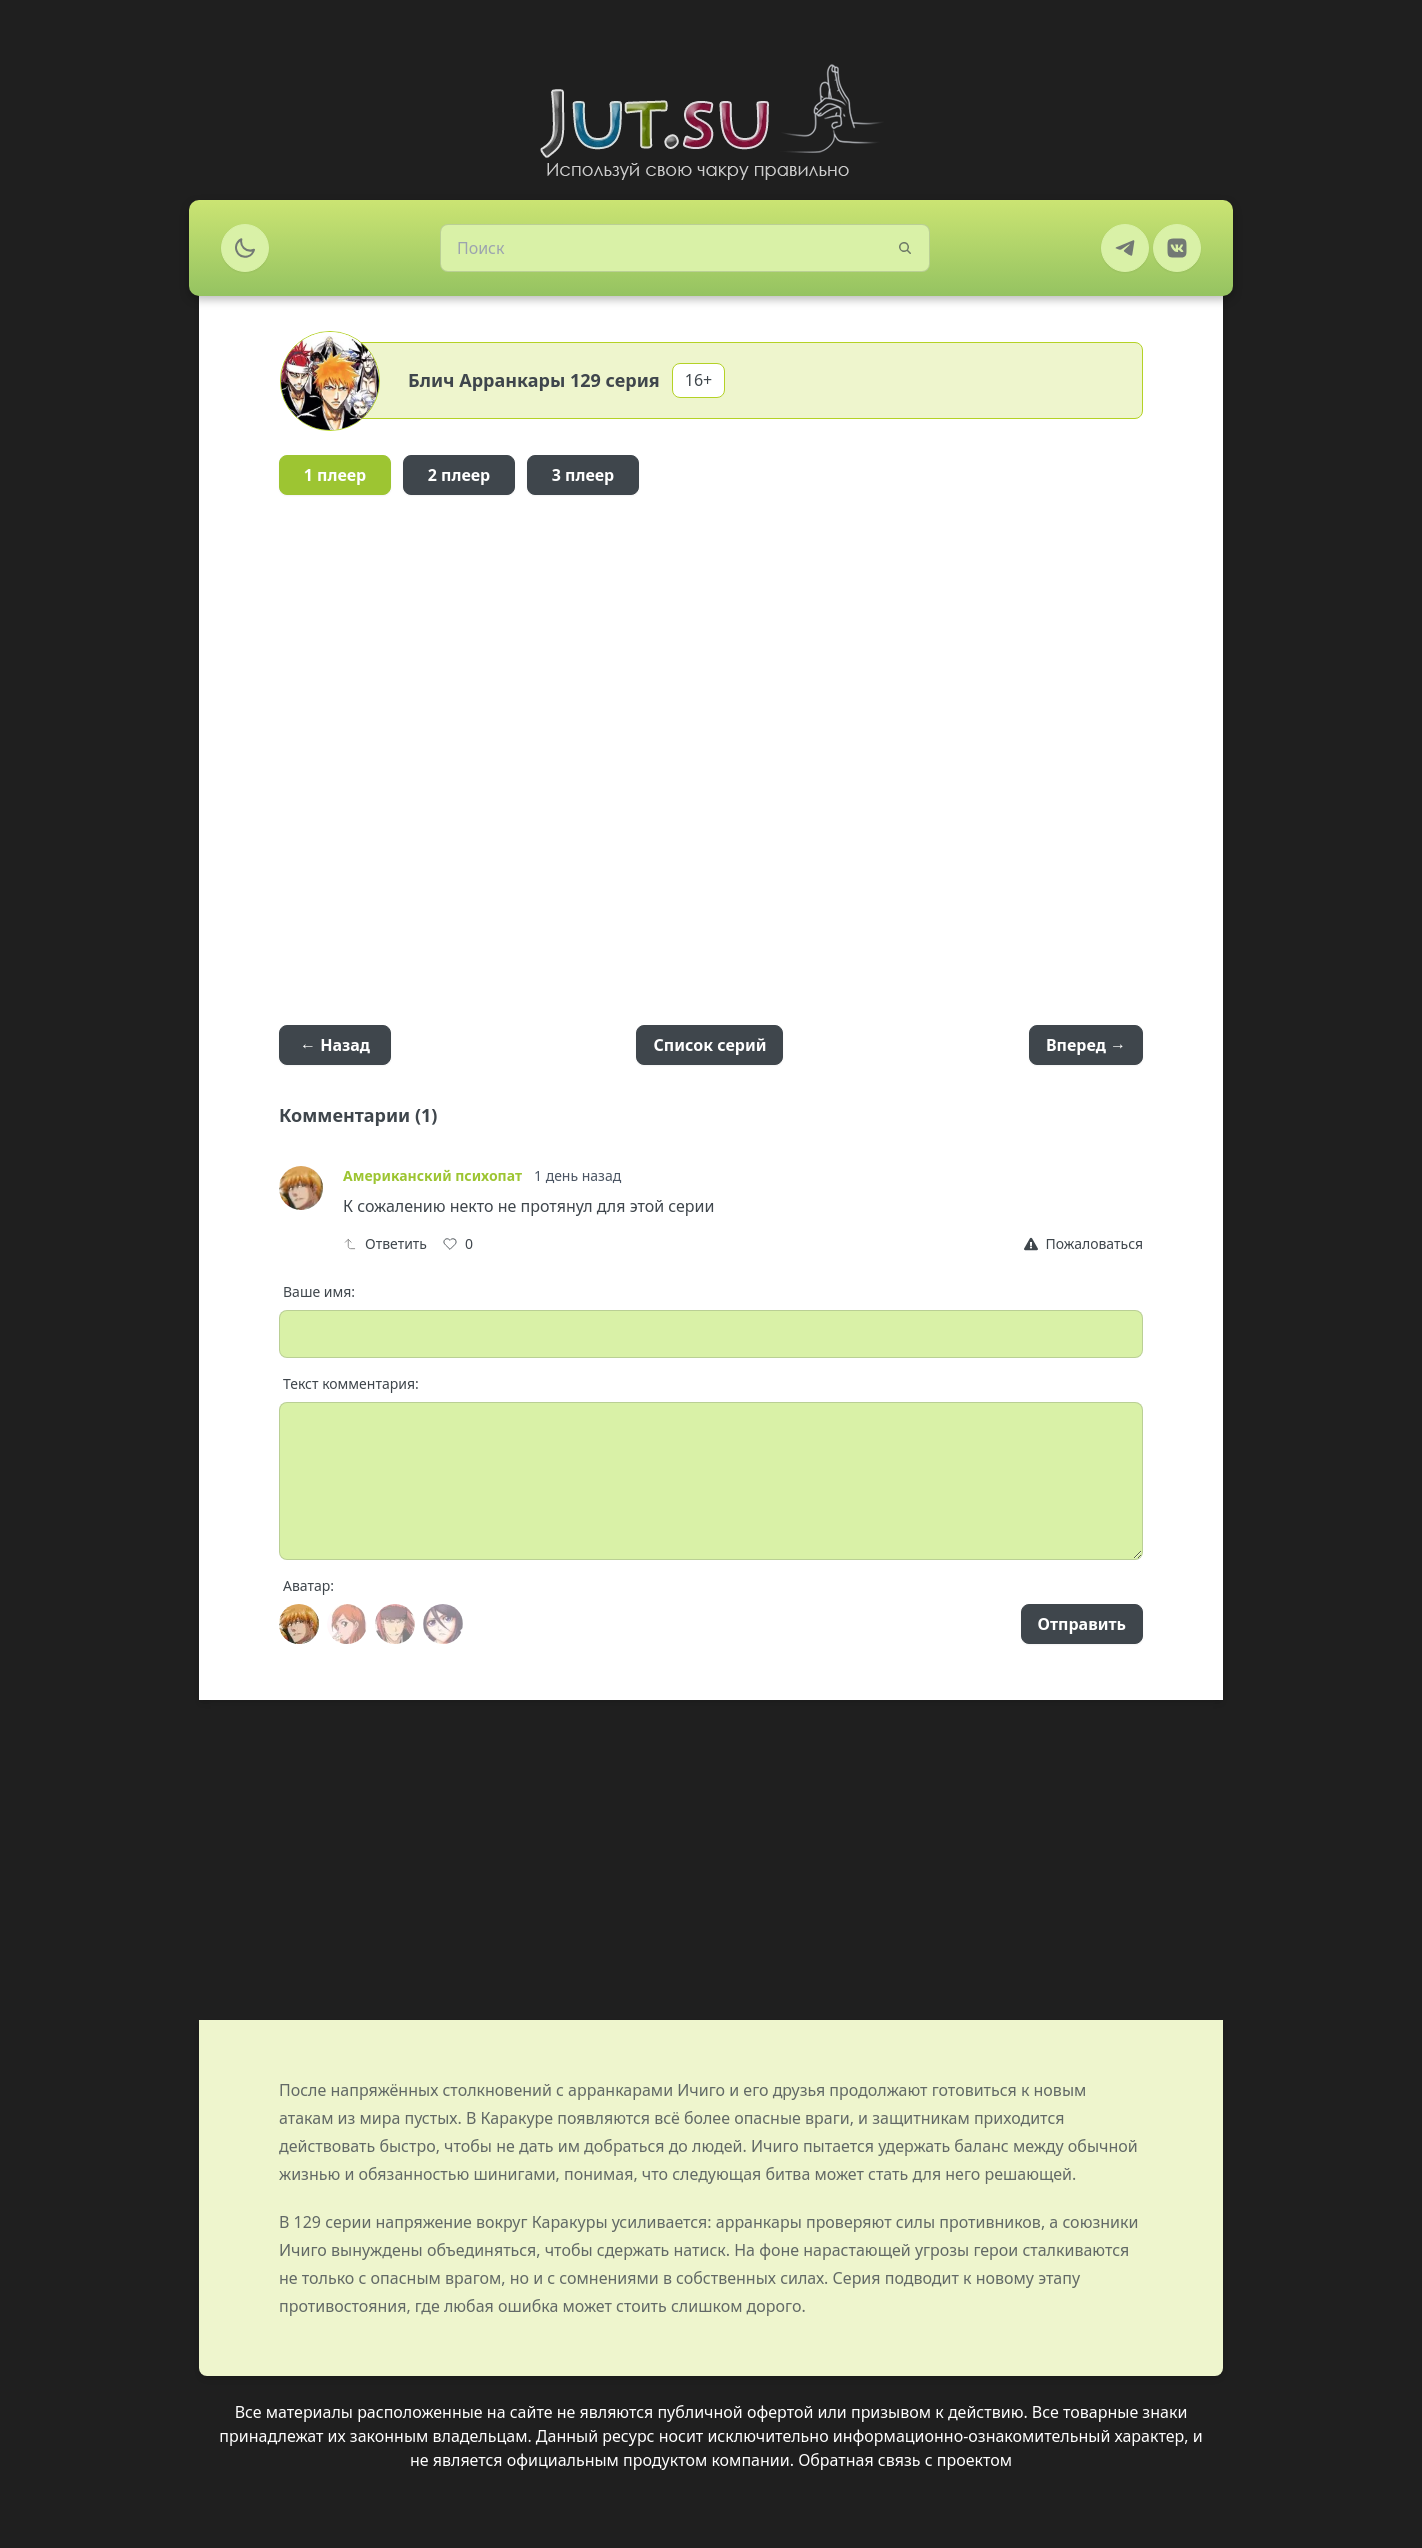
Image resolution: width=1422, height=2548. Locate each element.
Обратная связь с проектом (905, 2460)
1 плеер (335, 475)
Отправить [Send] (1082, 1624)
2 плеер (459, 475)
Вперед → (1086, 1045)
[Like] (458, 1244)
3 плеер (583, 475)
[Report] (1083, 1244)
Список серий (709, 1045)
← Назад (335, 1045)
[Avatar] (299, 1624)
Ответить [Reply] (385, 1243)
